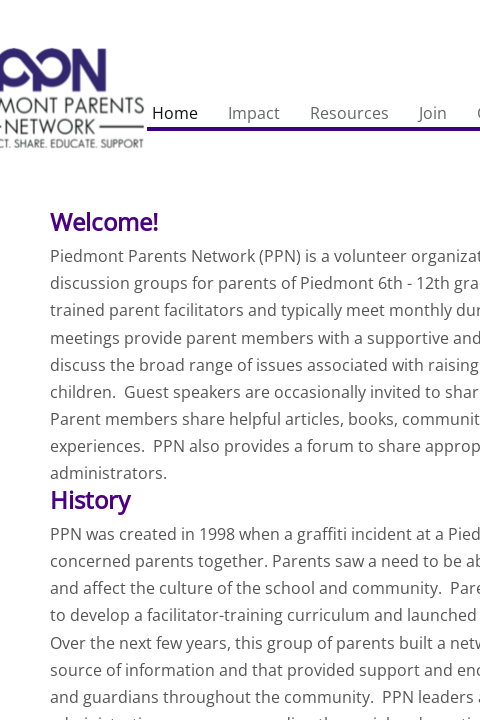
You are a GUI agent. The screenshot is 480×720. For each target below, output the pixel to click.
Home (175, 113)
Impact (254, 113)
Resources (349, 113)
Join (433, 113)
